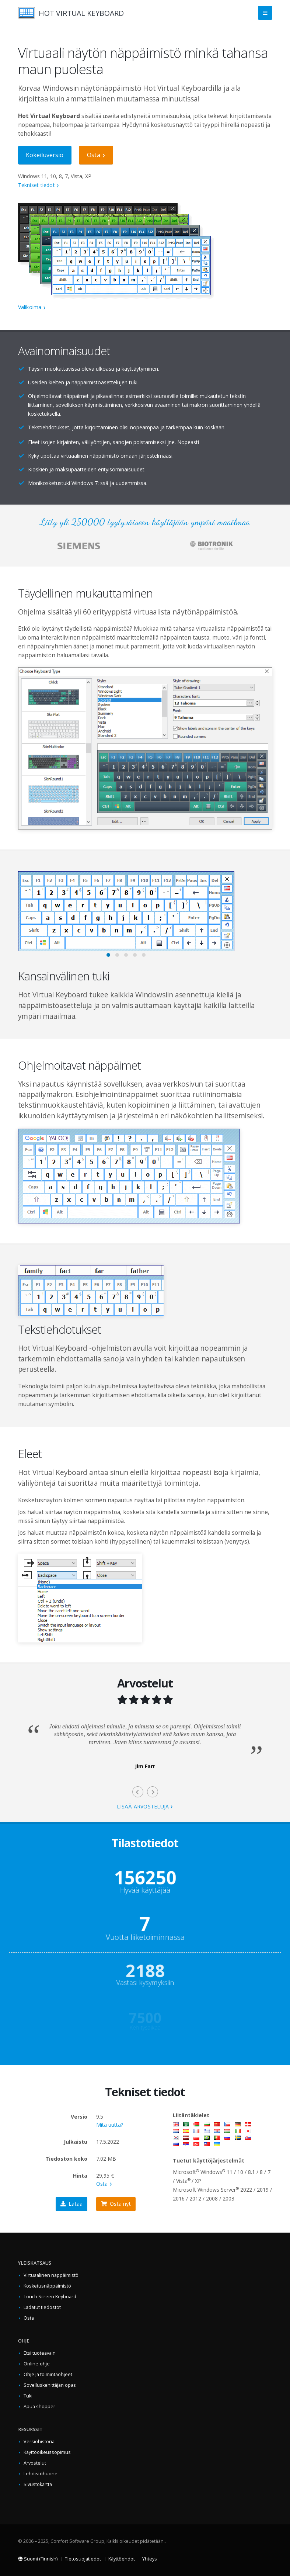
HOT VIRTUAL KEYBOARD (81, 13)
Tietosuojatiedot (83, 2559)
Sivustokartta (38, 2484)
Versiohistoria (39, 2441)
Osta (93, 155)
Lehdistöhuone (40, 2474)
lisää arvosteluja (143, 1806)
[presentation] (137, 1791)
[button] (108, 955)
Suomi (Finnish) (37, 2559)
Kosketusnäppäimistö (47, 2286)
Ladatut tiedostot (42, 2307)
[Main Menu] (265, 13)
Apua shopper (39, 2406)
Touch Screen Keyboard (50, 2296)
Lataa (71, 2203)
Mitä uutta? (109, 2124)
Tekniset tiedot (36, 184)
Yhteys (149, 2559)
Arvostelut (35, 2463)
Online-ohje (37, 2364)
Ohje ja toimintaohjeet (48, 2374)
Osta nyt (116, 2203)
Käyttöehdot (121, 2559)
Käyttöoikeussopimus (47, 2452)
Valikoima (30, 307)
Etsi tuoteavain (40, 2353)
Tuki (28, 2396)
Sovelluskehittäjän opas (50, 2385)
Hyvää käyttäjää (144, 1888)
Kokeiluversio (44, 155)
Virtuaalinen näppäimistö (51, 2275)
